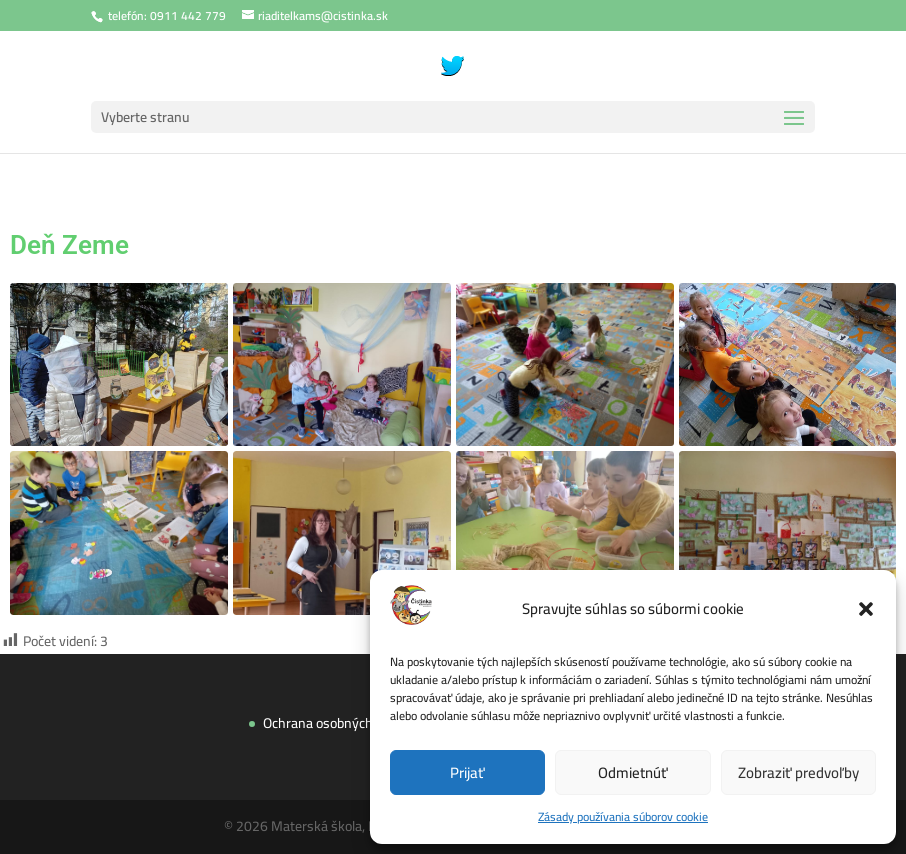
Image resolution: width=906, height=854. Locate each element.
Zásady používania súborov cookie (623, 816)
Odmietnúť (633, 772)
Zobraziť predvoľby (798, 772)
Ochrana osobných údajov (344, 716)
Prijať (467, 772)
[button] (866, 609)
